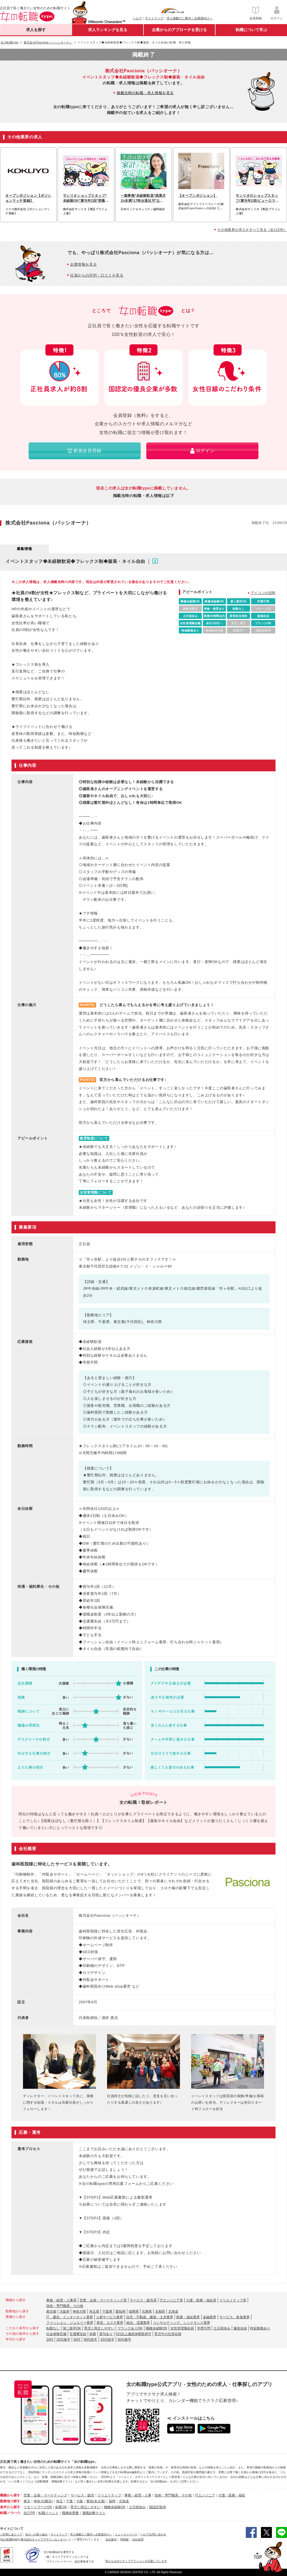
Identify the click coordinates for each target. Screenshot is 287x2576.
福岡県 (134, 2311)
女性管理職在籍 (182, 2328)
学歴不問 (203, 2328)
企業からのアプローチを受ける (179, 29)
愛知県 (120, 2311)
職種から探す (10, 2495)
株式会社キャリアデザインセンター (43, 2539)
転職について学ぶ (251, 29)
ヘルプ (137, 18)
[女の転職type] (9, 2539)
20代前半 (107, 2339)
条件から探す (10, 2507)
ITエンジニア (205, 2495)
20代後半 (63, 2339)
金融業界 (209, 2317)
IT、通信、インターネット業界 (69, 2317)
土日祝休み (222, 2328)
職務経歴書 (70, 2513)
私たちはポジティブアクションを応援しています (136, 2561)
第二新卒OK (72, 2328)
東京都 (51, 2311)
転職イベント (48, 2513)
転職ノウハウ (10, 2513)
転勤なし (53, 2328)
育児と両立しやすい (99, 2328)
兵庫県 (147, 2311)
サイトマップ (154, 18)
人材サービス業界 (109, 2317)
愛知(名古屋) (95, 2501)
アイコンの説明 (263, 593)
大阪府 (64, 2311)
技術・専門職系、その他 (64, 2306)
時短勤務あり (260, 2328)
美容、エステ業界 (109, 2323)
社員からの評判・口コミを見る (96, 275)
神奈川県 (79, 2311)
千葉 (69, 2501)
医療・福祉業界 (188, 2317)
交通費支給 (78, 2334)
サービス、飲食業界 (234, 2317)
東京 (27, 2501)
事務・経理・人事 (137, 2495)
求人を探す (36, 29)
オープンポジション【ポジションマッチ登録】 (28, 198)
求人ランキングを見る (107, 29)
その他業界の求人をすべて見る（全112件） (252, 230)
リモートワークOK (38, 2507)
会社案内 (111, 2539)
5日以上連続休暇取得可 (133, 2334)
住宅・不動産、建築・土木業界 (149, 2317)
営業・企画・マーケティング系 (103, 2300)
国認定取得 (157, 2507)
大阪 (79, 2501)
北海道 (173, 2311)
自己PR (29, 2513)
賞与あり (106, 2334)
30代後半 (124, 2339)
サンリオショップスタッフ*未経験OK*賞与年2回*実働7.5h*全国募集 (85, 198)
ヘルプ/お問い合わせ (153, 2534)
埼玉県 (94, 2311)
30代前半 (90, 2339)
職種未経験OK (156, 2328)
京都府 (160, 2311)
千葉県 (107, 2311)
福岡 (112, 2501)
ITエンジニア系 (171, 2300)
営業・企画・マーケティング (45, 2495)
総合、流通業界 (138, 2323)
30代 (76, 2339)
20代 (49, 2339)
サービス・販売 (82, 2495)
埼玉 (59, 2501)
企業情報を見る (83, 264)
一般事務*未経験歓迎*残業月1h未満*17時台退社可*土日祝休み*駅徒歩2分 (143, 198)
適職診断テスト (94, 2513)
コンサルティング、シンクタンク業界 (181, 2323)
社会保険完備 (56, 2334)
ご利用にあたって (11, 2534)
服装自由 (240, 2328)
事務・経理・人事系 (61, 2300)
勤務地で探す (10, 2501)
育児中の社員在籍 (167, 2334)
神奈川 (39, 2501)
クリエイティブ (109, 2495)
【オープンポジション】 (197, 196)
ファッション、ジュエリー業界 (69, 2323)
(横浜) (48, 2501)
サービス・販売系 (143, 2300)
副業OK (61, 2507)
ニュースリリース (126, 2534)
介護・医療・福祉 (231, 2495)
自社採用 (138, 2539)
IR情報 (124, 2539)
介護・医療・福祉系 (201, 2300)
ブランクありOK (129, 2328)
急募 (92, 2334)
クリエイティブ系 (232, 2300)
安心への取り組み (36, 2534)
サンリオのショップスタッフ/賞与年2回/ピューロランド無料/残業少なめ (257, 198)
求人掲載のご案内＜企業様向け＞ (189, 18)
